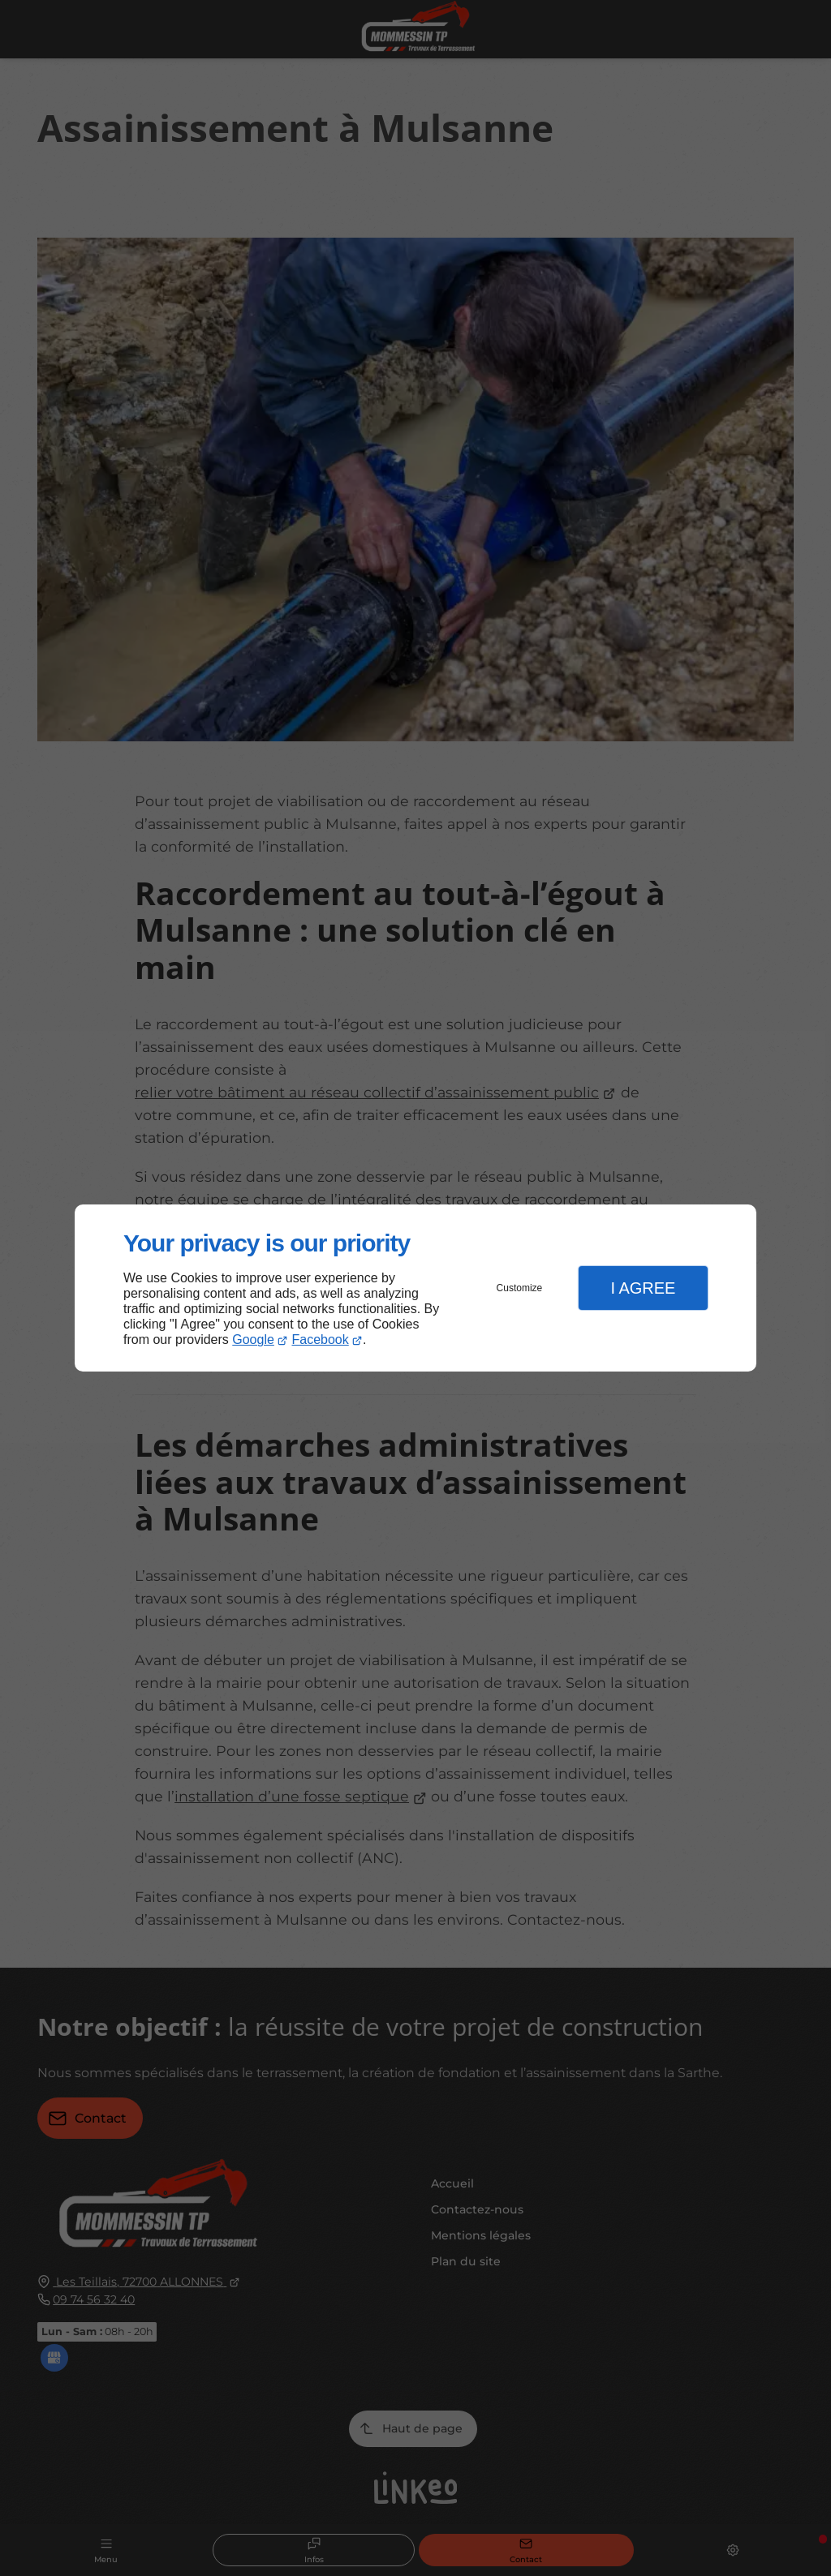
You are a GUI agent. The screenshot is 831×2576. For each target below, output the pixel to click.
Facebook (320, 1339)
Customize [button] (520, 1288)
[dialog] (415, 1288)
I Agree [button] (642, 1288)
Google (253, 1339)
